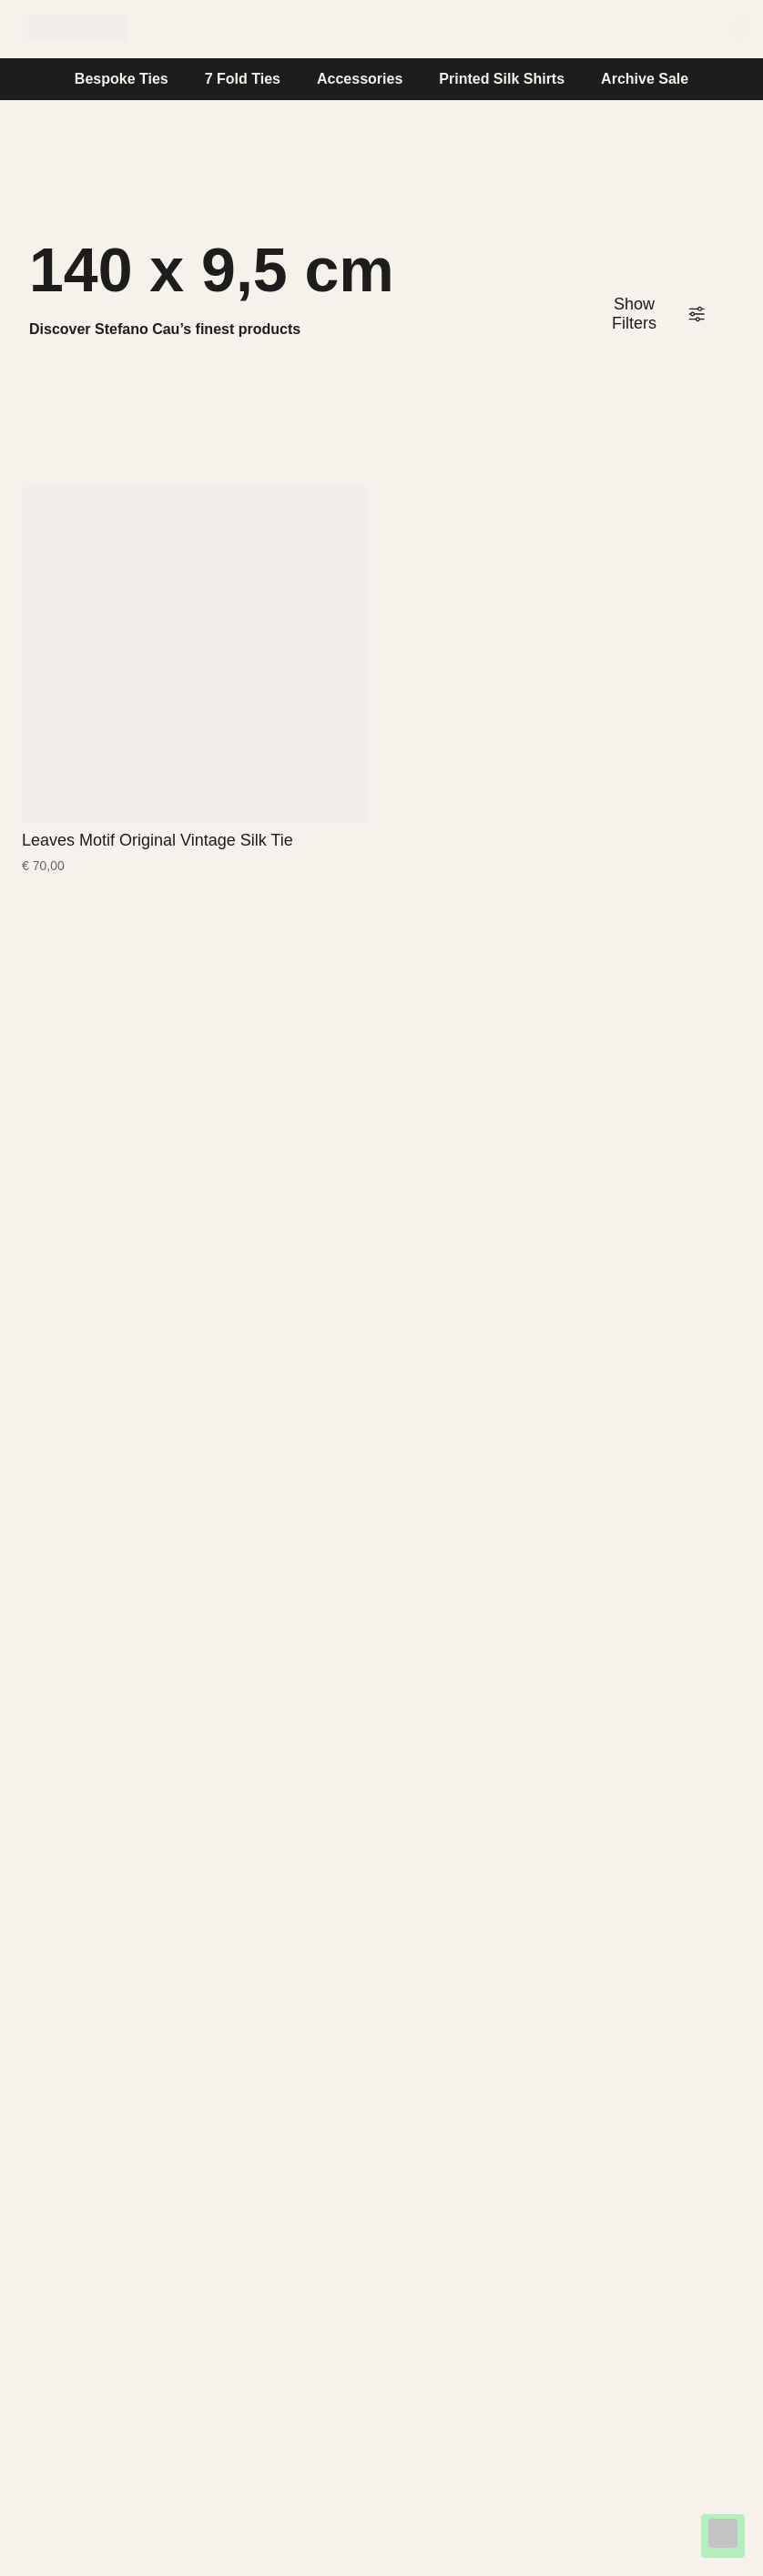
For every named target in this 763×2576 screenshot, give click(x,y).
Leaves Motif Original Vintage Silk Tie (157, 840)
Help (497, 28)
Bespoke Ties (121, 78)
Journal (438, 28)
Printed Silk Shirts (502, 78)
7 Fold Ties (242, 78)
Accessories (359, 78)
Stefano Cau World (324, 28)
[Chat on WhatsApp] (723, 2536)
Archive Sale (644, 78)
